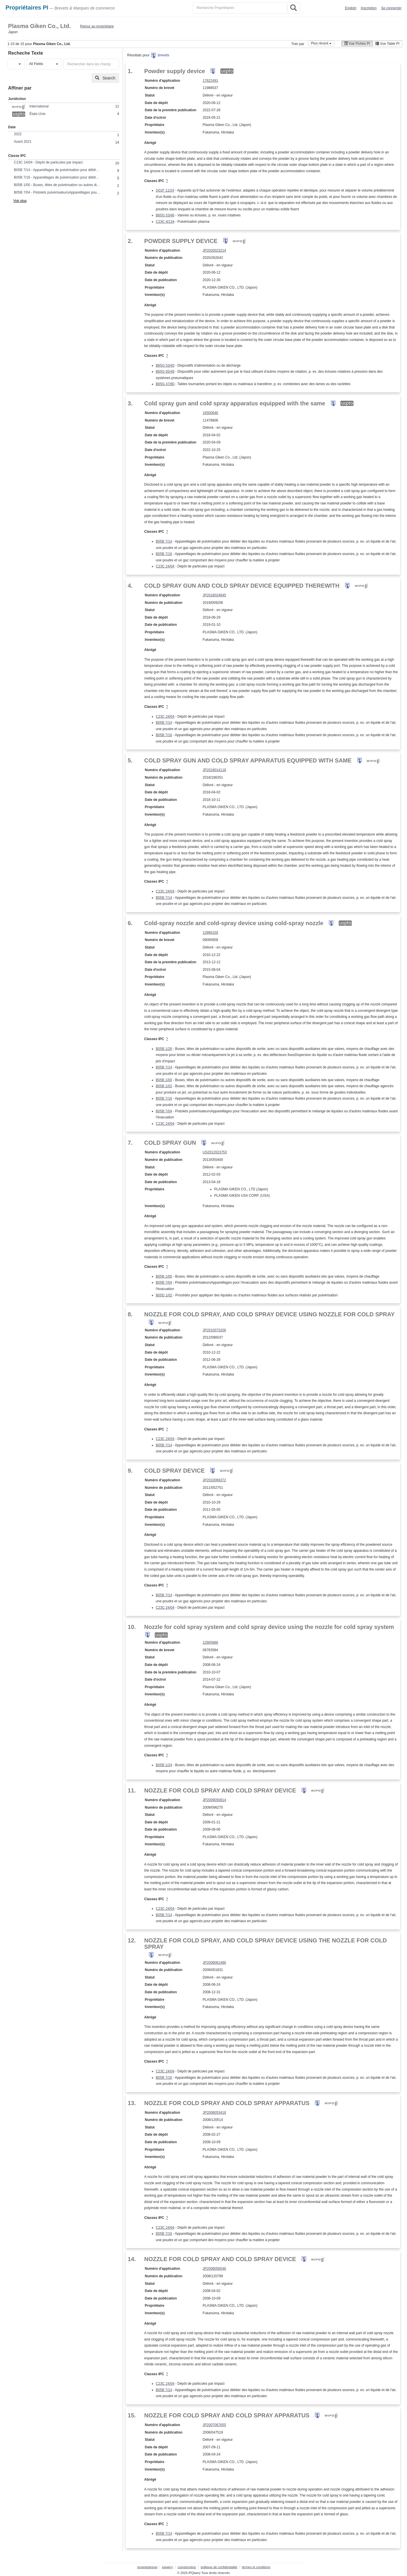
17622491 (210, 81)
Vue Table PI (387, 44)
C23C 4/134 (165, 222)
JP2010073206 (214, 1330)
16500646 (210, 413)
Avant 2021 (23, 142)
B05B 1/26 (164, 1049)
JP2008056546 (214, 2269)
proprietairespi (147, 2567)
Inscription (369, 8)
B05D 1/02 (164, 1295)
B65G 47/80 (165, 384)
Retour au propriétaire (97, 26)
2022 (18, 134)
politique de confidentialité (219, 2567)
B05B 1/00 (164, 1080)
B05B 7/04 (164, 1111)
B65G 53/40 (165, 365)
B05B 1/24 (164, 1765)
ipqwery (167, 2567)
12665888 (210, 1642)
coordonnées (187, 2567)
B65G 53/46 (165, 215)
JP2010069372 (214, 1480)
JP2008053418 (214, 2113)
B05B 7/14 (164, 541)
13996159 (210, 933)
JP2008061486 (214, 1963)
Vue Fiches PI (357, 44)
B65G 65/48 (165, 372)
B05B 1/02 (164, 1086)
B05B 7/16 (164, 554)
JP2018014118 (214, 770)
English (350, 8)
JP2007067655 (214, 2425)
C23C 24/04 (165, 566)
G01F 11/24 (165, 190)
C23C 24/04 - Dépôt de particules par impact (48, 162)
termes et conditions (256, 2567)
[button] (16, 64)
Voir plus (20, 201)
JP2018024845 (214, 595)
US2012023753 (215, 1152)
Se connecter (391, 8)
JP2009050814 (214, 1800)
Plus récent (321, 43)
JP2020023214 (214, 250)
